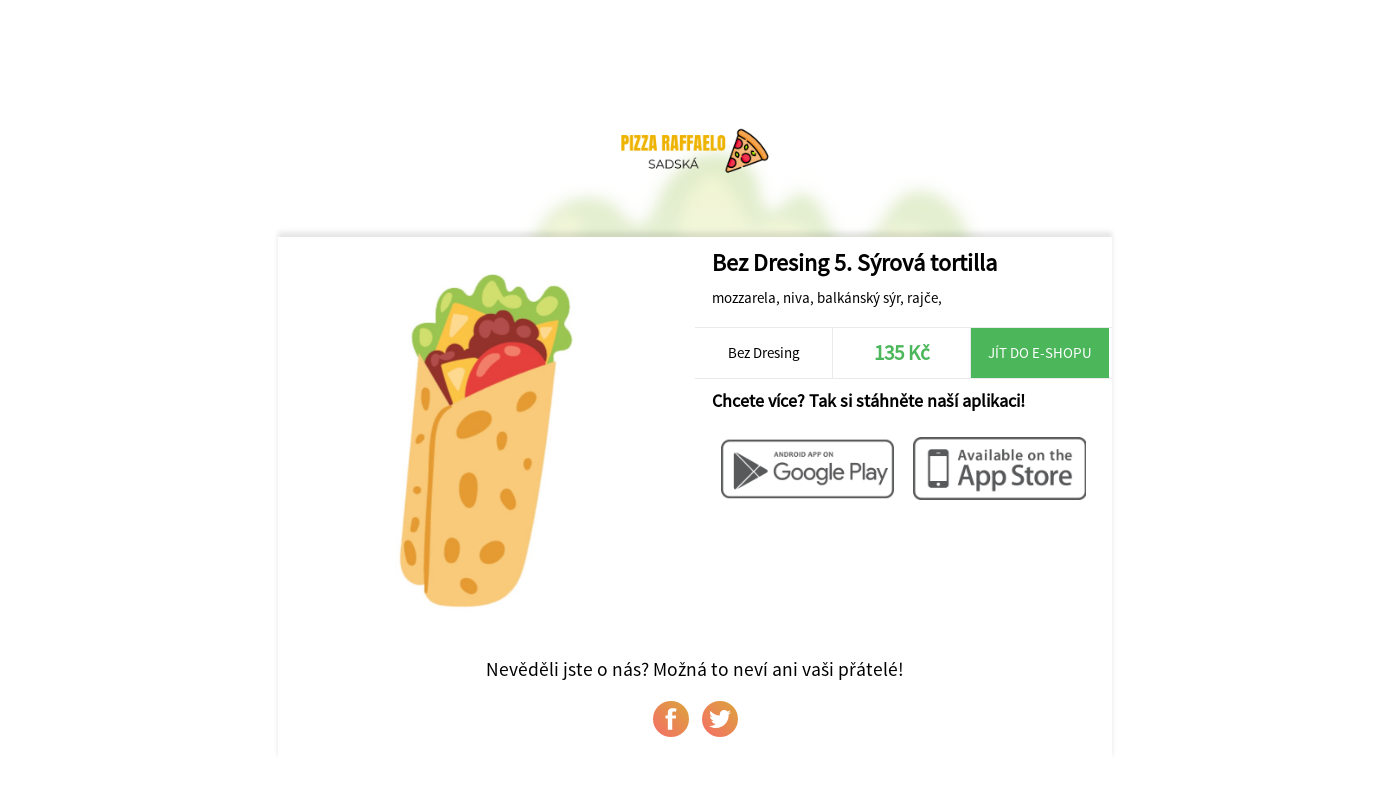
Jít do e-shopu (1040, 352)
